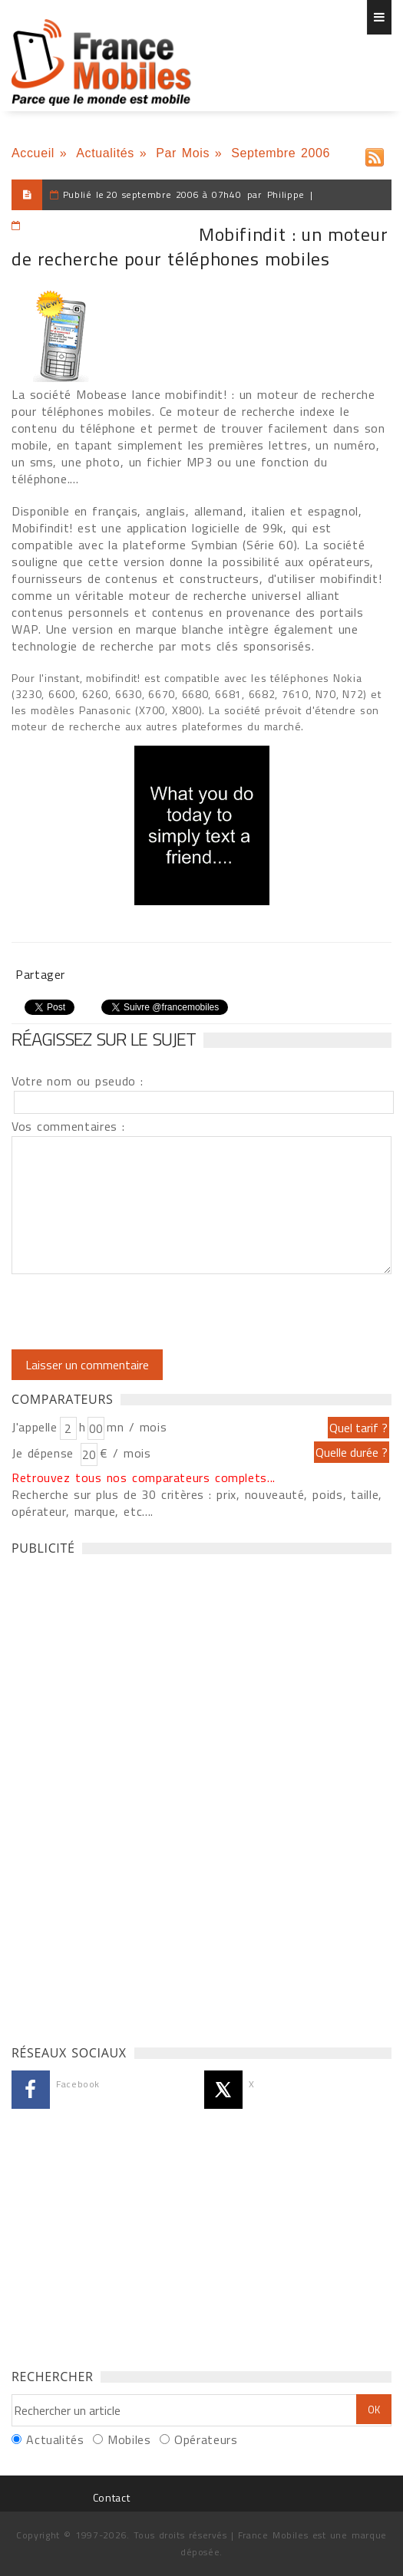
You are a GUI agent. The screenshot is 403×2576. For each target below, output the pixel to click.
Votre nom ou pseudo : (78, 1080)
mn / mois (137, 1426)
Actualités (105, 153)
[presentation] (139, 1312)
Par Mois (183, 153)
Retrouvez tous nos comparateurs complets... (144, 1477)
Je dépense (45, 1452)
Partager (40, 974)
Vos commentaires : (68, 1126)
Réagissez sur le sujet (104, 1038)
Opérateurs (205, 2439)
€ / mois (125, 1452)
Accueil (33, 153)
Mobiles (128, 2439)
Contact (111, 2497)
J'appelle (35, 1426)
